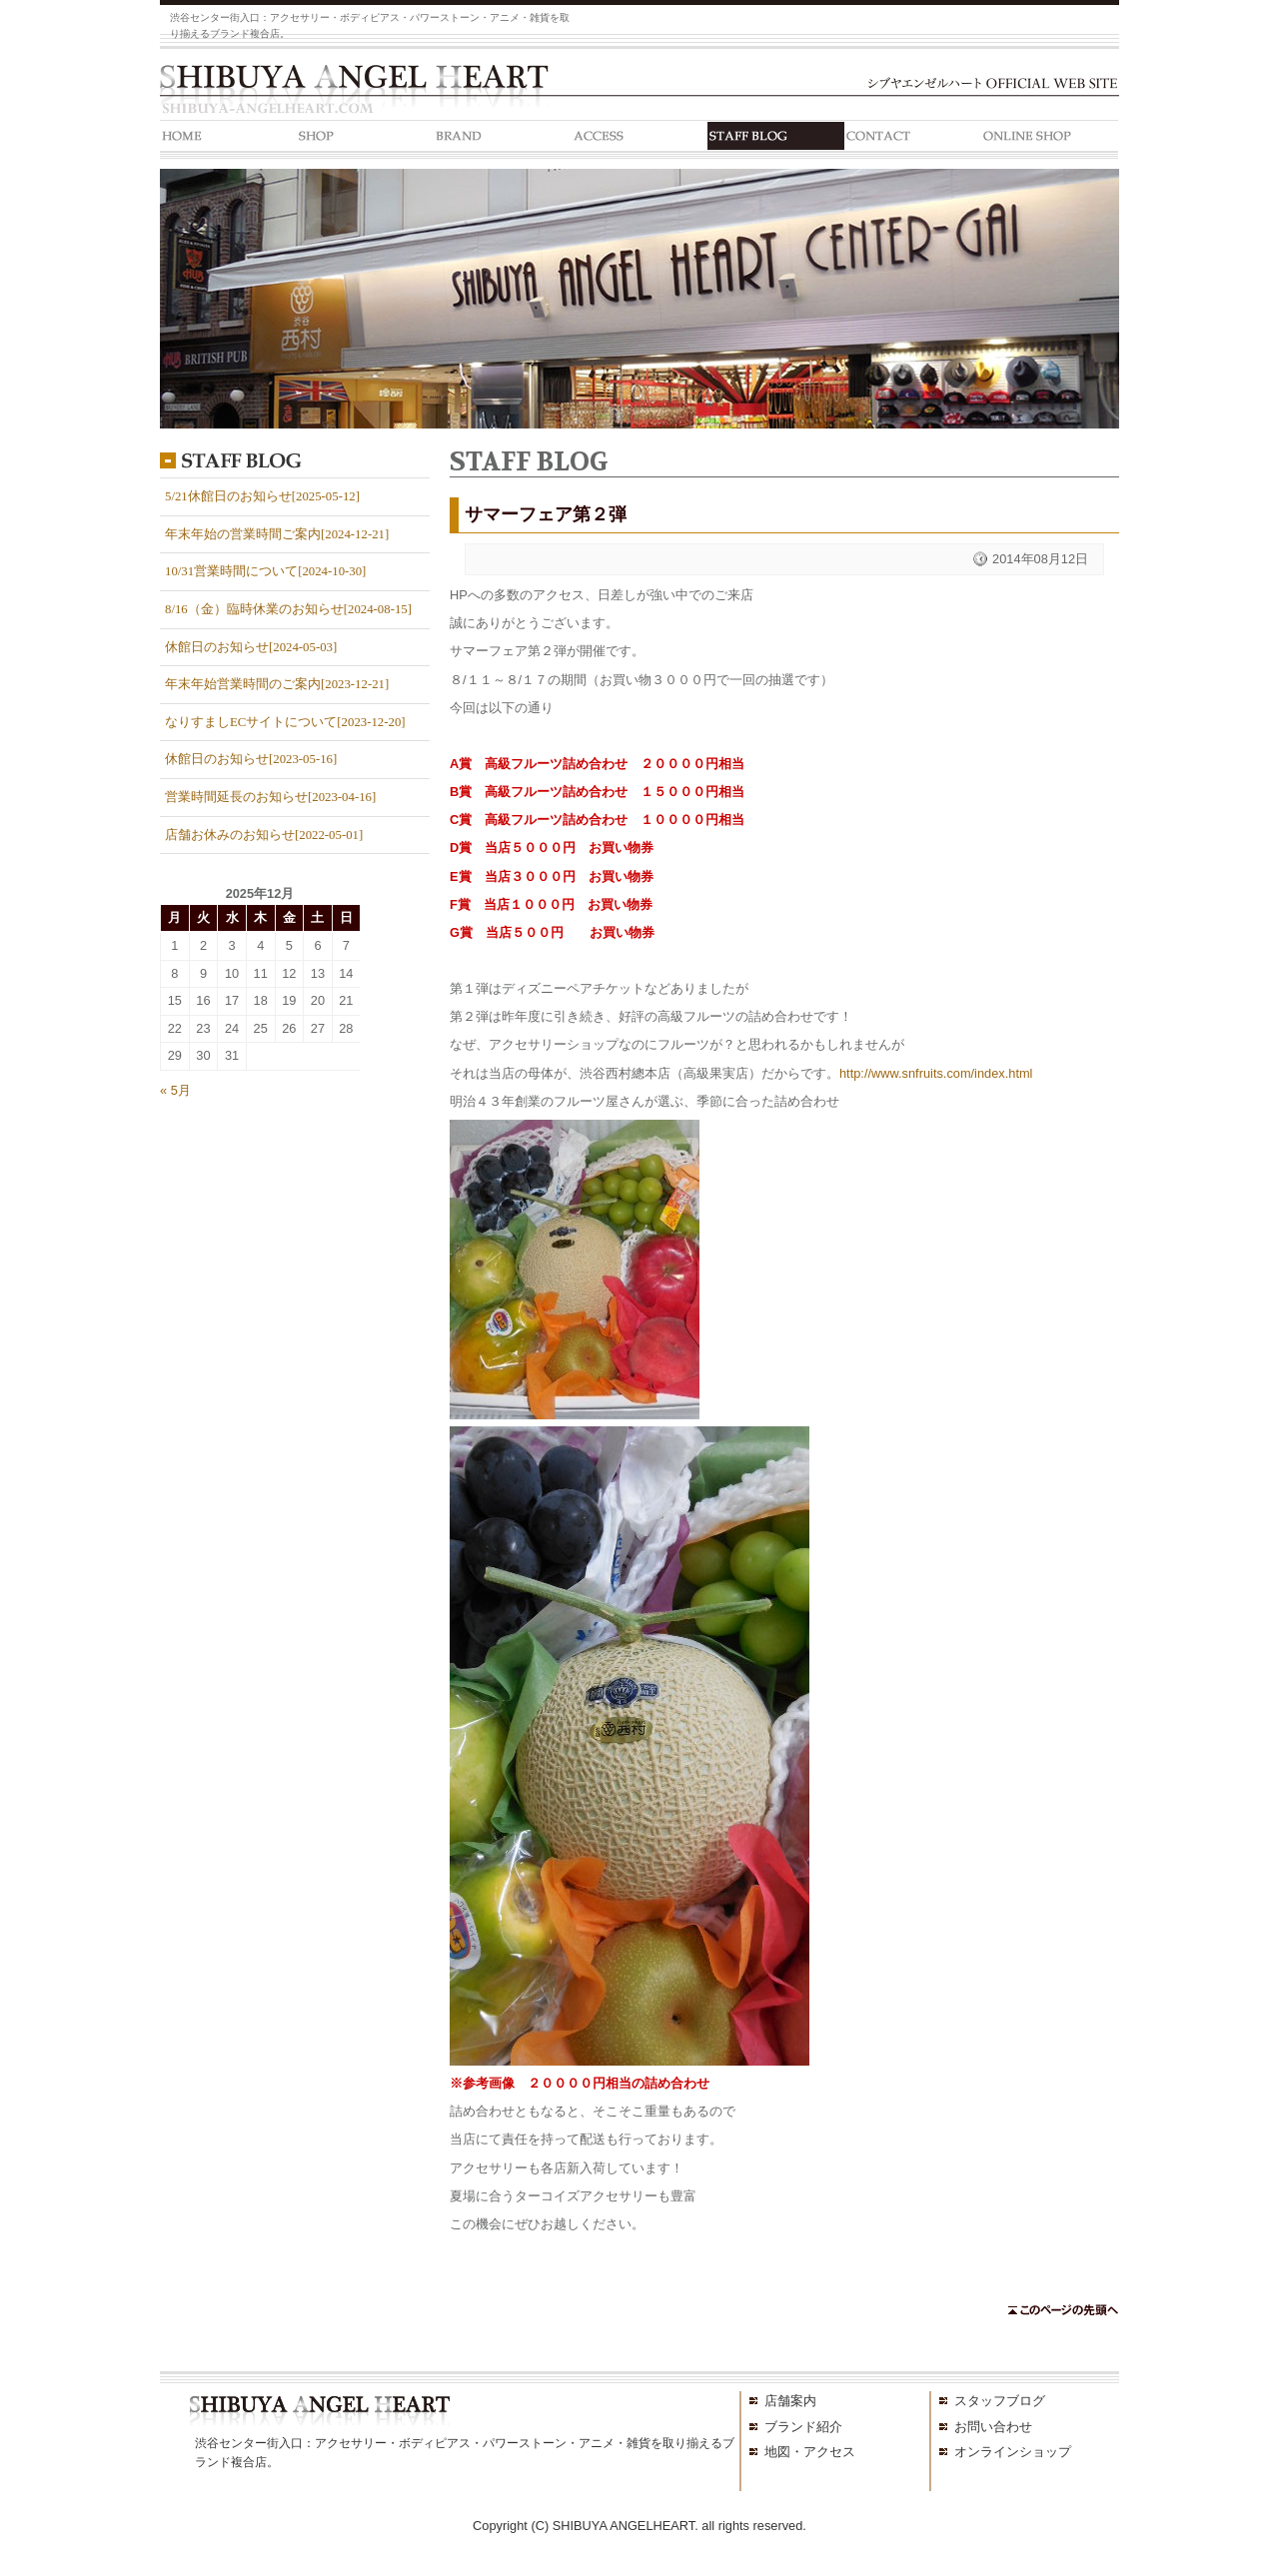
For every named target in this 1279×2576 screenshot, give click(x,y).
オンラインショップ (1012, 2451)
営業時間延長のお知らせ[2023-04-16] (270, 797)
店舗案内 (790, 2400)
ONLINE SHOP (1049, 139)
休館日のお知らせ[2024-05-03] (251, 647)
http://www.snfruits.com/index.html (935, 1073)
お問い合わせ (993, 2426)
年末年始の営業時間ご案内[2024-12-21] (277, 534)
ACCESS (639, 139)
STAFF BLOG (775, 139)
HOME (228, 139)
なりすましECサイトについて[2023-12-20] (285, 722)
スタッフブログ (999, 2400)
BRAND (502, 139)
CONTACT (912, 139)
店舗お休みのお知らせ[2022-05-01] (264, 835)
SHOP (365, 139)
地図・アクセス (809, 2451)
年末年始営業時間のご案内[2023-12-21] (277, 684)
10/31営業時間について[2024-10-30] (265, 571)
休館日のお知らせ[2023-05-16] (251, 759)
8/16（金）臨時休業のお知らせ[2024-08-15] (288, 609)
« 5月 (175, 1090)
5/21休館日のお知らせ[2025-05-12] (262, 496)
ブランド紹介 (803, 2426)
